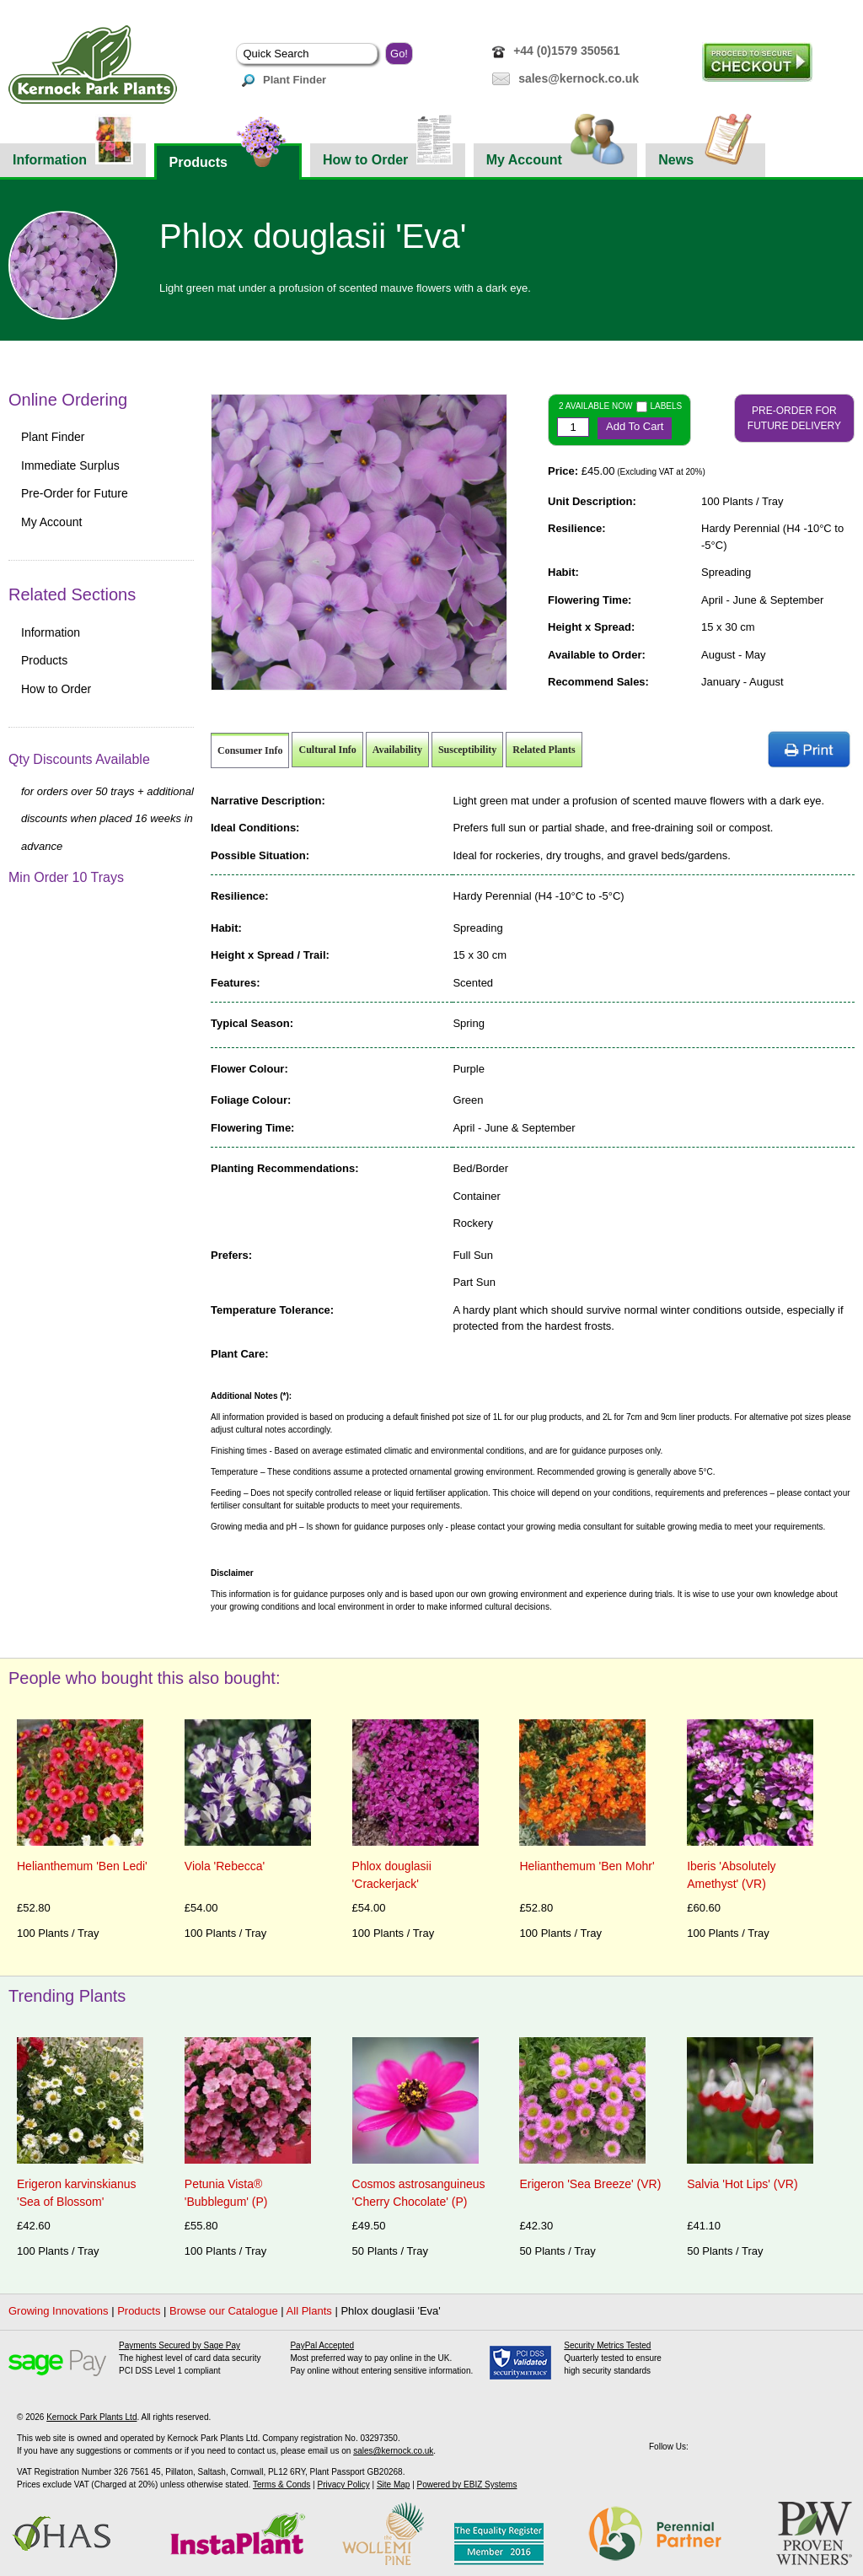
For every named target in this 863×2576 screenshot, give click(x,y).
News (705, 155)
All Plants (309, 2310)
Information (73, 155)
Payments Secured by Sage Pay (179, 2345)
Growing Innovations (58, 2310)
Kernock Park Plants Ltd (91, 2417)
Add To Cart (634, 426)
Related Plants (543, 750)
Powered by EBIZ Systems (467, 2484)
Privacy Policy (343, 2484)
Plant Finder (284, 79)
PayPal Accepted (322, 2345)
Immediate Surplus (70, 465)
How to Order (388, 155)
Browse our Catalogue (223, 2310)
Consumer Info (249, 750)
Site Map (393, 2484)
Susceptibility (467, 750)
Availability (397, 750)
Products (228, 156)
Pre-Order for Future (74, 493)
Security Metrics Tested (607, 2345)
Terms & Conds (281, 2484)
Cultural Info (327, 750)
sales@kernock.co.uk (578, 78)
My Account (555, 155)
